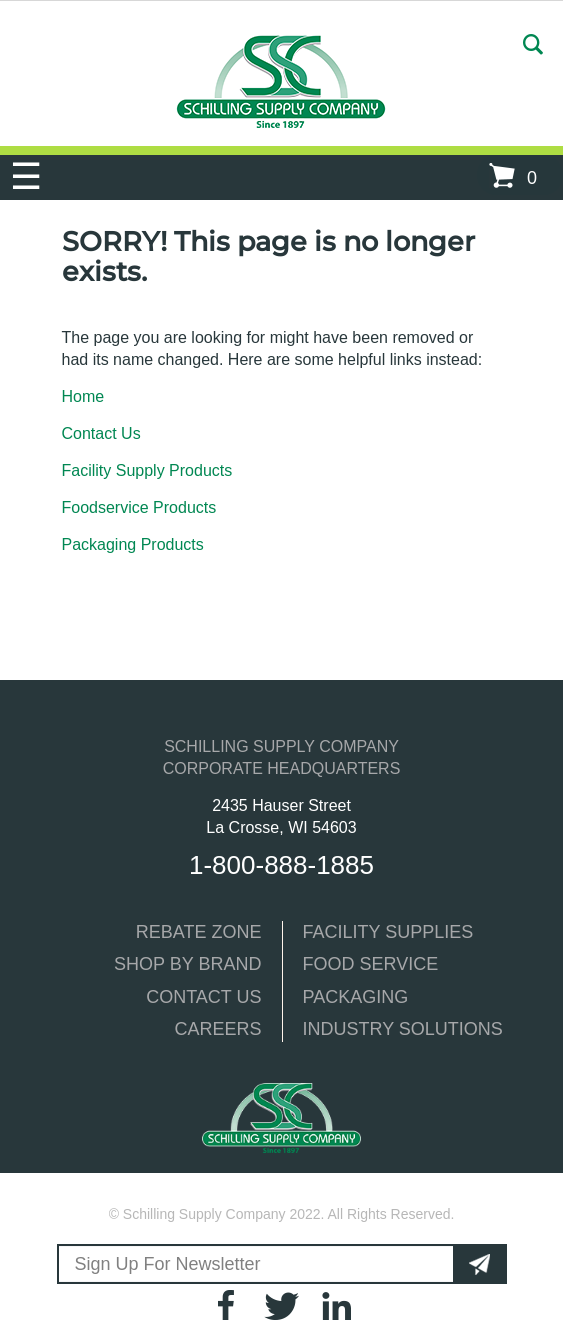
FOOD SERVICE (371, 964)
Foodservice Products (139, 507)
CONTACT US (203, 997)
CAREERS (217, 1029)
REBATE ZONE (199, 932)
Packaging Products (133, 544)
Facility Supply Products (147, 470)
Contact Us (101, 433)
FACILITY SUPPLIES (388, 932)
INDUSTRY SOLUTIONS (403, 1029)
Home (83, 396)
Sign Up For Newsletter (168, 1264)
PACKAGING (356, 997)
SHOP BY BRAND (187, 964)
